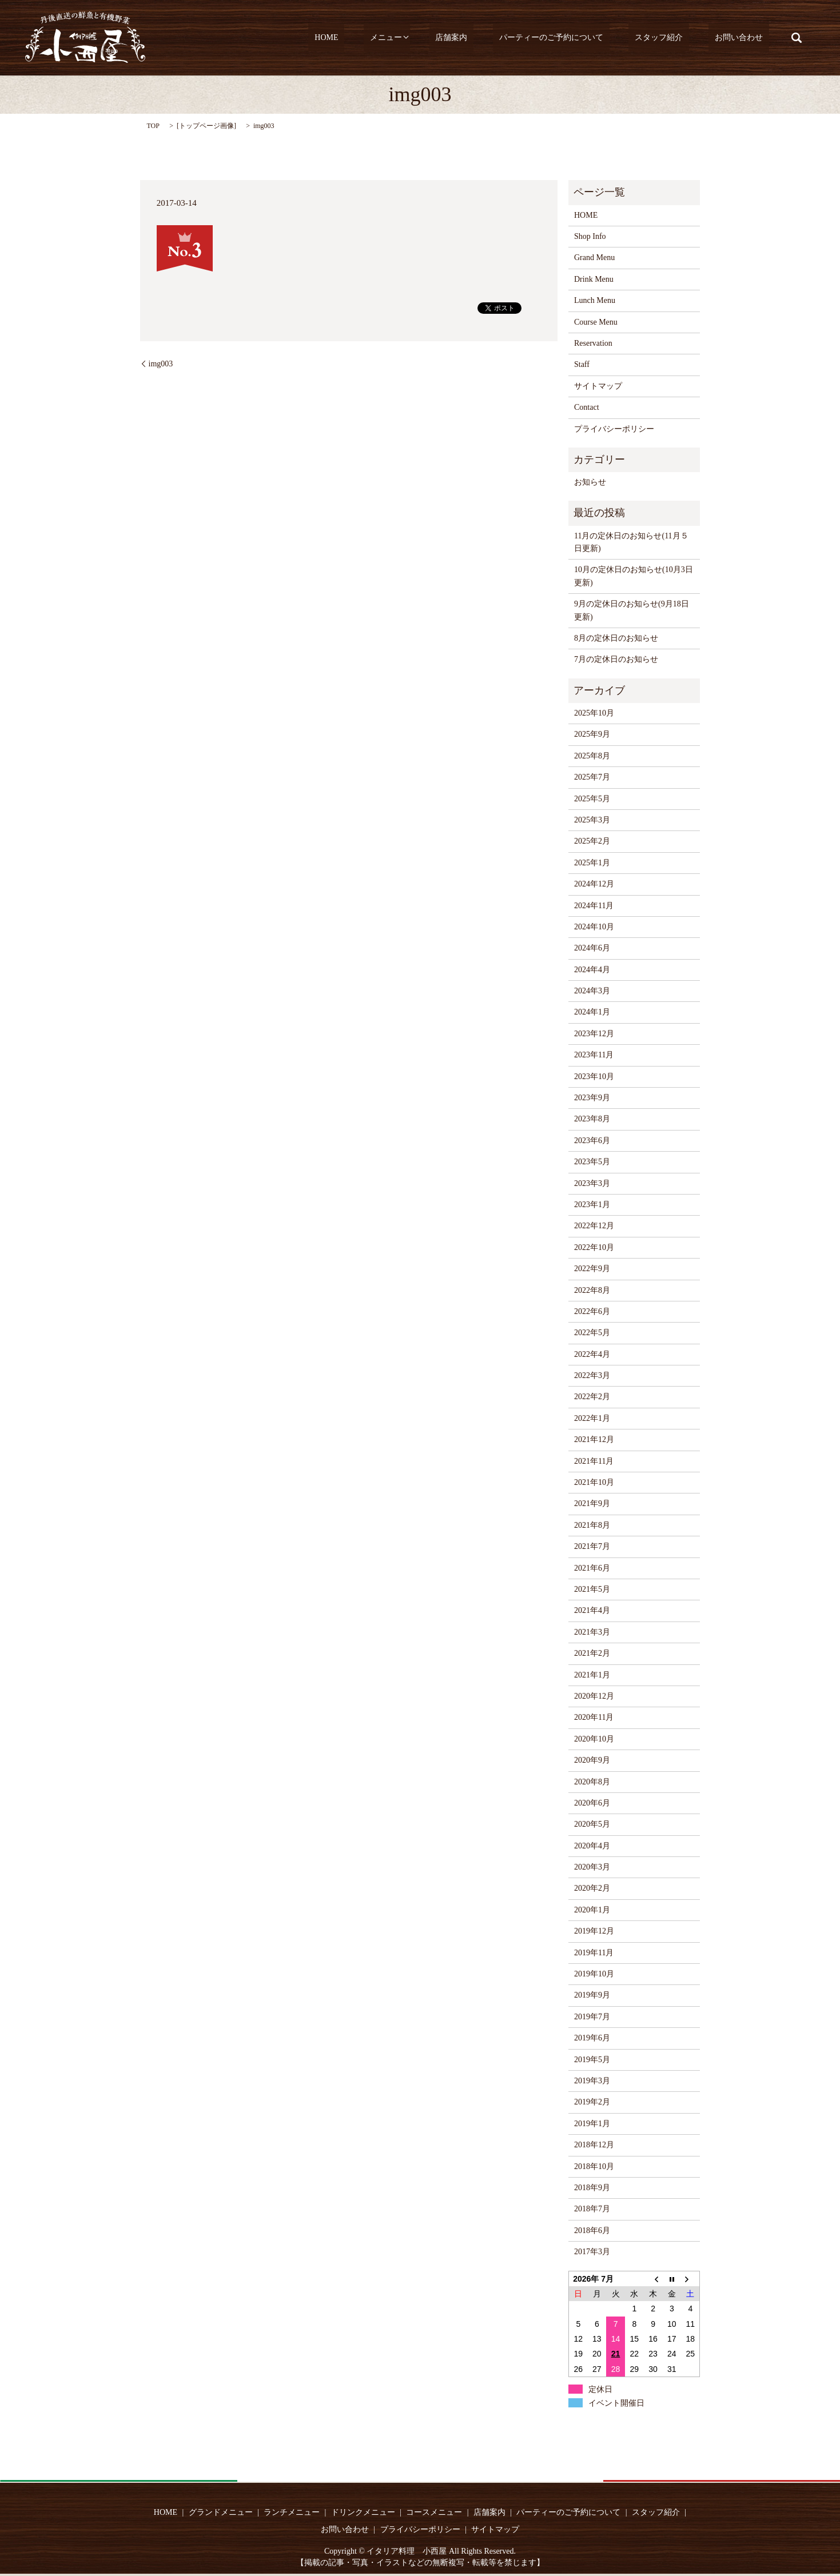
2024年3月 (592, 991)
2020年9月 (592, 1760)
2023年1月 (592, 1204)
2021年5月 (592, 1589)
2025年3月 (592, 820)
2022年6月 (592, 1311)
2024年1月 (592, 1012)
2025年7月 (592, 777)
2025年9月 (592, 734)
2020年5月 (592, 1824)
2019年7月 (592, 2016)
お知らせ (590, 482)
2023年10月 (594, 1076)
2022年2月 (592, 1396)
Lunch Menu (594, 300)
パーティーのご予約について (582, 38)
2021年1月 (592, 1675)
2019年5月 (592, 2059)
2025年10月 (594, 713)
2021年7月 (592, 1546)
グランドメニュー (221, 2512)
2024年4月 (592, 969)
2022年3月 (592, 1375)
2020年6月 (592, 1803)
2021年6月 (592, 1568)
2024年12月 (594, 884)
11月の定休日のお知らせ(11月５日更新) (631, 542)
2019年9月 (592, 1995)
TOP (153, 126)
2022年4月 (592, 1354)
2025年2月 (592, 841)
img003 (161, 364)
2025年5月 (592, 798)
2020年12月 (594, 1696)
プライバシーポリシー (614, 429)
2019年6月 (592, 2038)
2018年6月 (592, 2230)
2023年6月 (592, 1140)
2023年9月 (592, 1097)
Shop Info (590, 236)
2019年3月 (592, 2080)
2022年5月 (592, 1332)
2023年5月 (592, 1161)
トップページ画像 (206, 126)
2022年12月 (594, 1225)
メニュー (436, 38)
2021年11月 (594, 1461)
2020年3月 (592, 1867)
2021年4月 (592, 1610)
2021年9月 (592, 1503)
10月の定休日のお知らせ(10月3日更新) (633, 575)
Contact (586, 407)
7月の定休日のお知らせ (616, 659)
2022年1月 (592, 1418)
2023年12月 (594, 1033)
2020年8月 (592, 1782)
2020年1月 (592, 1910)
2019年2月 (592, 2102)
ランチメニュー (292, 2512)
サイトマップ (598, 386)
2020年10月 (594, 1739)
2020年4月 (592, 1846)
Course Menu (596, 322)
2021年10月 (594, 1482)
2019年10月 (594, 1974)
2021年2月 (592, 1653)
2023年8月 (592, 1119)
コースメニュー (434, 2512)
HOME (388, 38)
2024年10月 (594, 926)
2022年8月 (592, 1290)
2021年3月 (592, 1632)
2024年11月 (594, 905)
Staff (582, 364)
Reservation (593, 343)
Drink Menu (594, 279)
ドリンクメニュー (363, 2512)
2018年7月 (592, 2208)
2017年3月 (592, 2251)
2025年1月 (592, 862)
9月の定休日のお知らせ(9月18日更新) (631, 610)
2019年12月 (594, 1931)
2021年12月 (594, 1439)
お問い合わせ (745, 38)
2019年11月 (594, 1952)
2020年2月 (592, 1888)
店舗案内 (495, 38)
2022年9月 (592, 1268)
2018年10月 (594, 2166)
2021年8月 (592, 1525)
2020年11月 (594, 1717)
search (796, 37)
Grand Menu (594, 257)
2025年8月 (592, 756)
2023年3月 (592, 1183)
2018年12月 (594, 2144)
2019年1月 (592, 2123)
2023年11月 (594, 1055)
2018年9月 (592, 2187)
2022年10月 (594, 1247)
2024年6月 (592, 948)
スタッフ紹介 (678, 38)
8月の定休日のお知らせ (616, 638)
